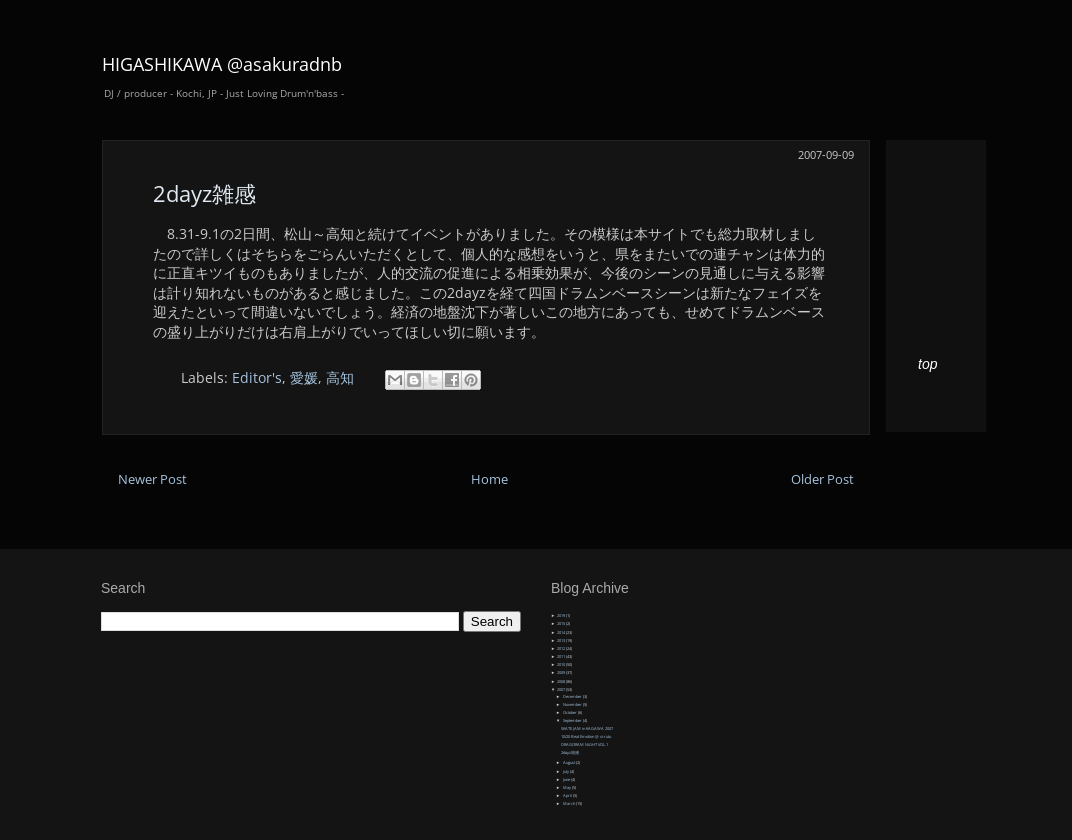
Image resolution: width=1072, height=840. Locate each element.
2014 (561, 632)
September (573, 720)
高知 (340, 377)
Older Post (822, 479)
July (566, 771)
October (570, 712)
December (573, 696)
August (569, 762)
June (567, 779)
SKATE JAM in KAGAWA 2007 (587, 728)
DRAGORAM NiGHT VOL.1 (584, 744)
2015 (561, 623)
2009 (561, 672)
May (567, 787)
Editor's (257, 377)
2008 (561, 681)
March (569, 803)
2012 (561, 648)
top (927, 364)
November (573, 704)
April (568, 795)
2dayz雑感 (204, 193)
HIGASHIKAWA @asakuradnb (222, 64)
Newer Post (152, 479)
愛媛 (304, 377)
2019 (561, 615)
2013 (561, 640)
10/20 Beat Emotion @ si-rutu (586, 736)
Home (489, 479)
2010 (561, 664)
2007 (561, 689)
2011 (561, 656)
